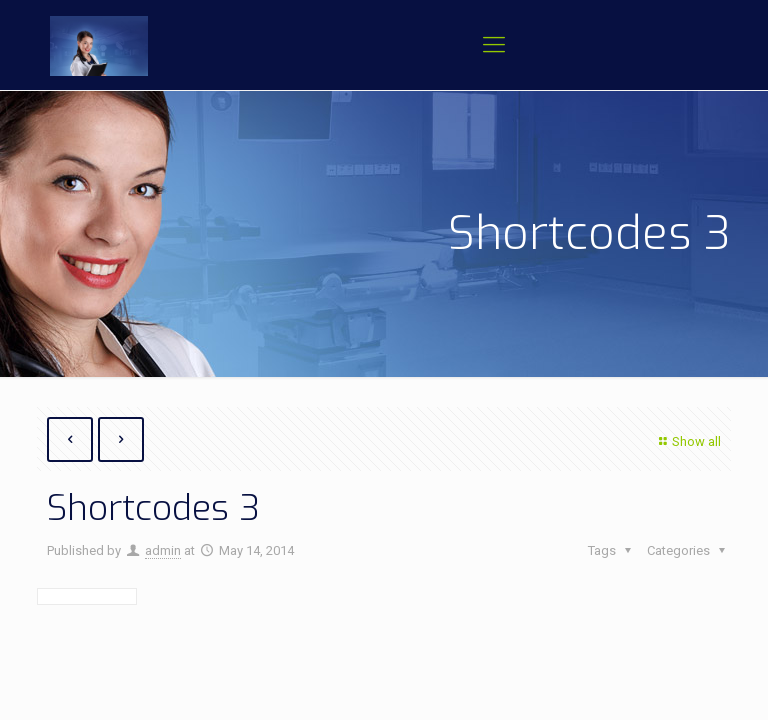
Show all (687, 441)
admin (163, 550)
